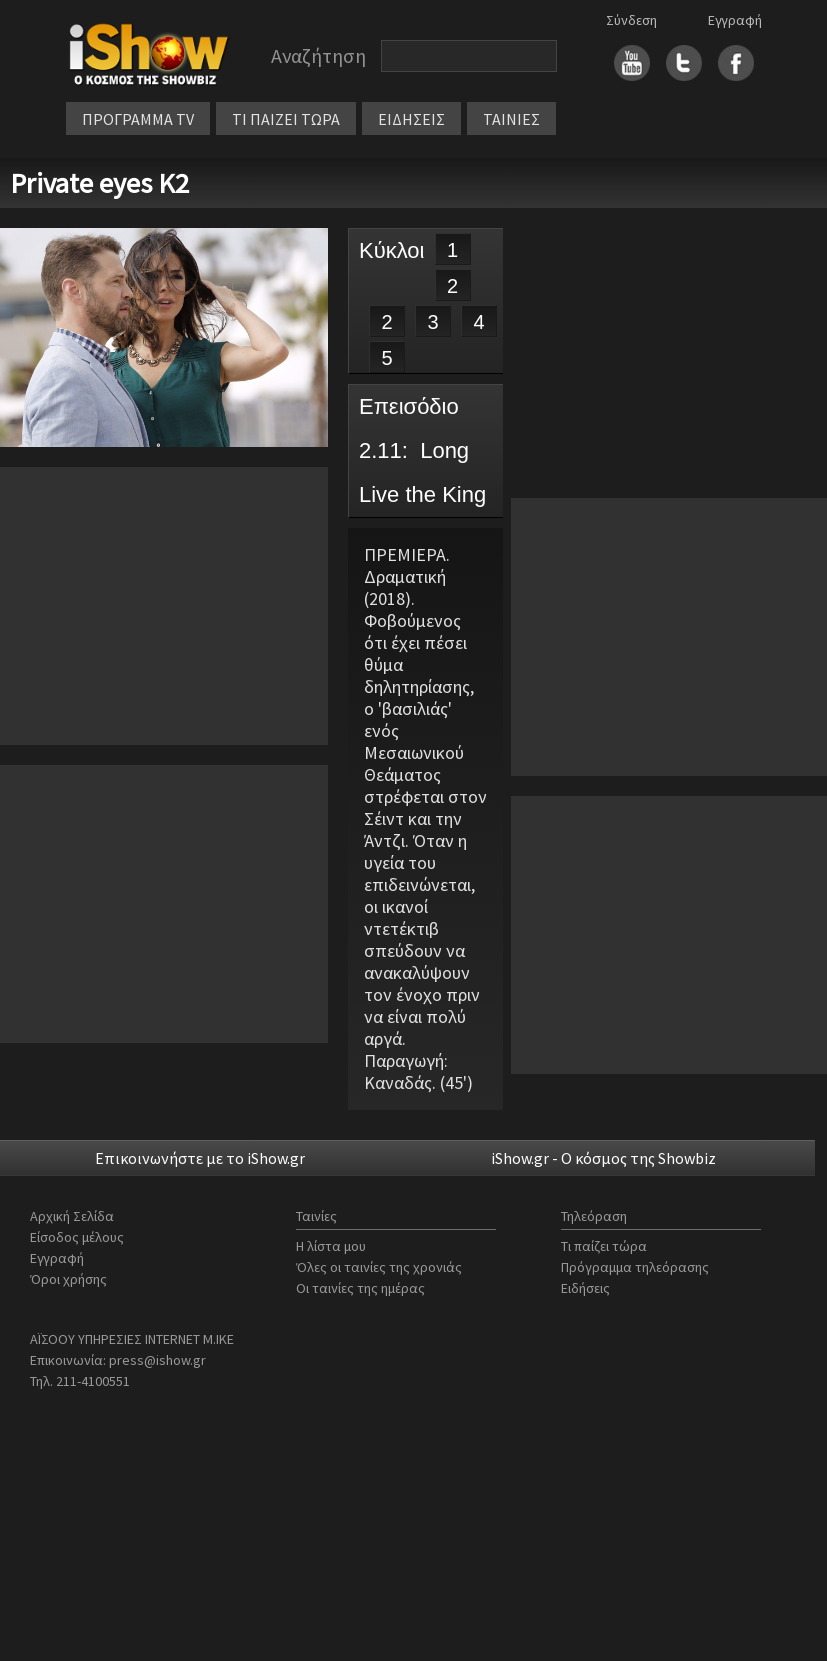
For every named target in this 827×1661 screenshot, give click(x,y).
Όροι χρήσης (68, 1279)
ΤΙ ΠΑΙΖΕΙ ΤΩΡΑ (286, 119)
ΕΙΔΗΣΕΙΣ (411, 119)
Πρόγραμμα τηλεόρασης (635, 1267)
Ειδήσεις (585, 1288)
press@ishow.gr (157, 1360)
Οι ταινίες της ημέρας (360, 1288)
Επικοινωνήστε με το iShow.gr (200, 1158)
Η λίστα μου (331, 1246)
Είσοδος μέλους (77, 1237)
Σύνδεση (631, 20)
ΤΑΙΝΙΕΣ (511, 119)
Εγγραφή (735, 20)
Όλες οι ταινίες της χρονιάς (379, 1267)
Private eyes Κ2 (99, 183)
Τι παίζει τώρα (604, 1246)
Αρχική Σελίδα (72, 1216)
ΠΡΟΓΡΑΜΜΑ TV (138, 119)
